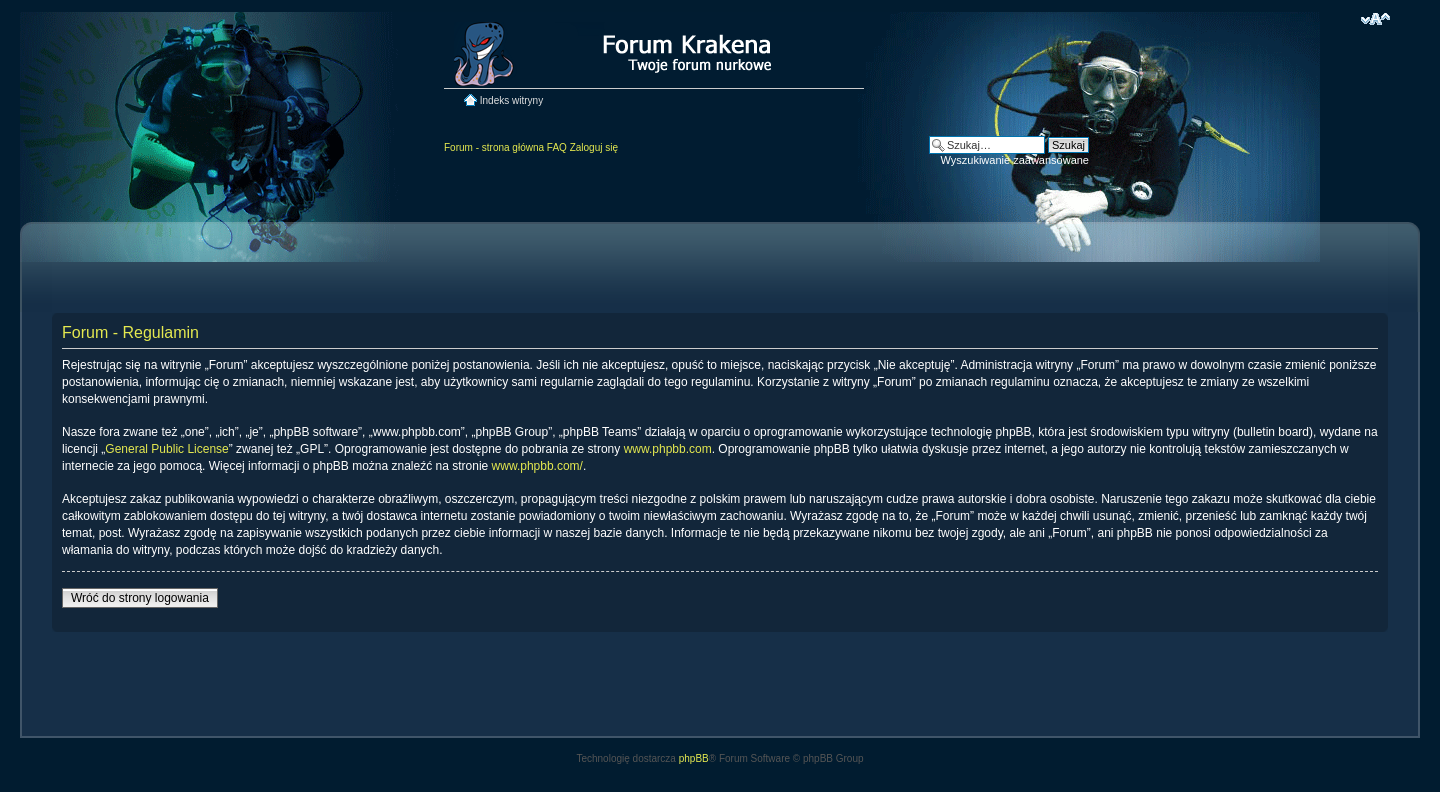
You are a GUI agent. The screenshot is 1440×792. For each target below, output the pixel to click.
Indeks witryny (511, 100)
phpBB (694, 758)
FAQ (557, 147)
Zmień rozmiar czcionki (1375, 19)
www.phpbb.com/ (537, 466)
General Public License (166, 449)
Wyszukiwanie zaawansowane (1015, 160)
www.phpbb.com (668, 449)
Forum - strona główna (494, 147)
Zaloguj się (594, 147)
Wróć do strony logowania (140, 598)
